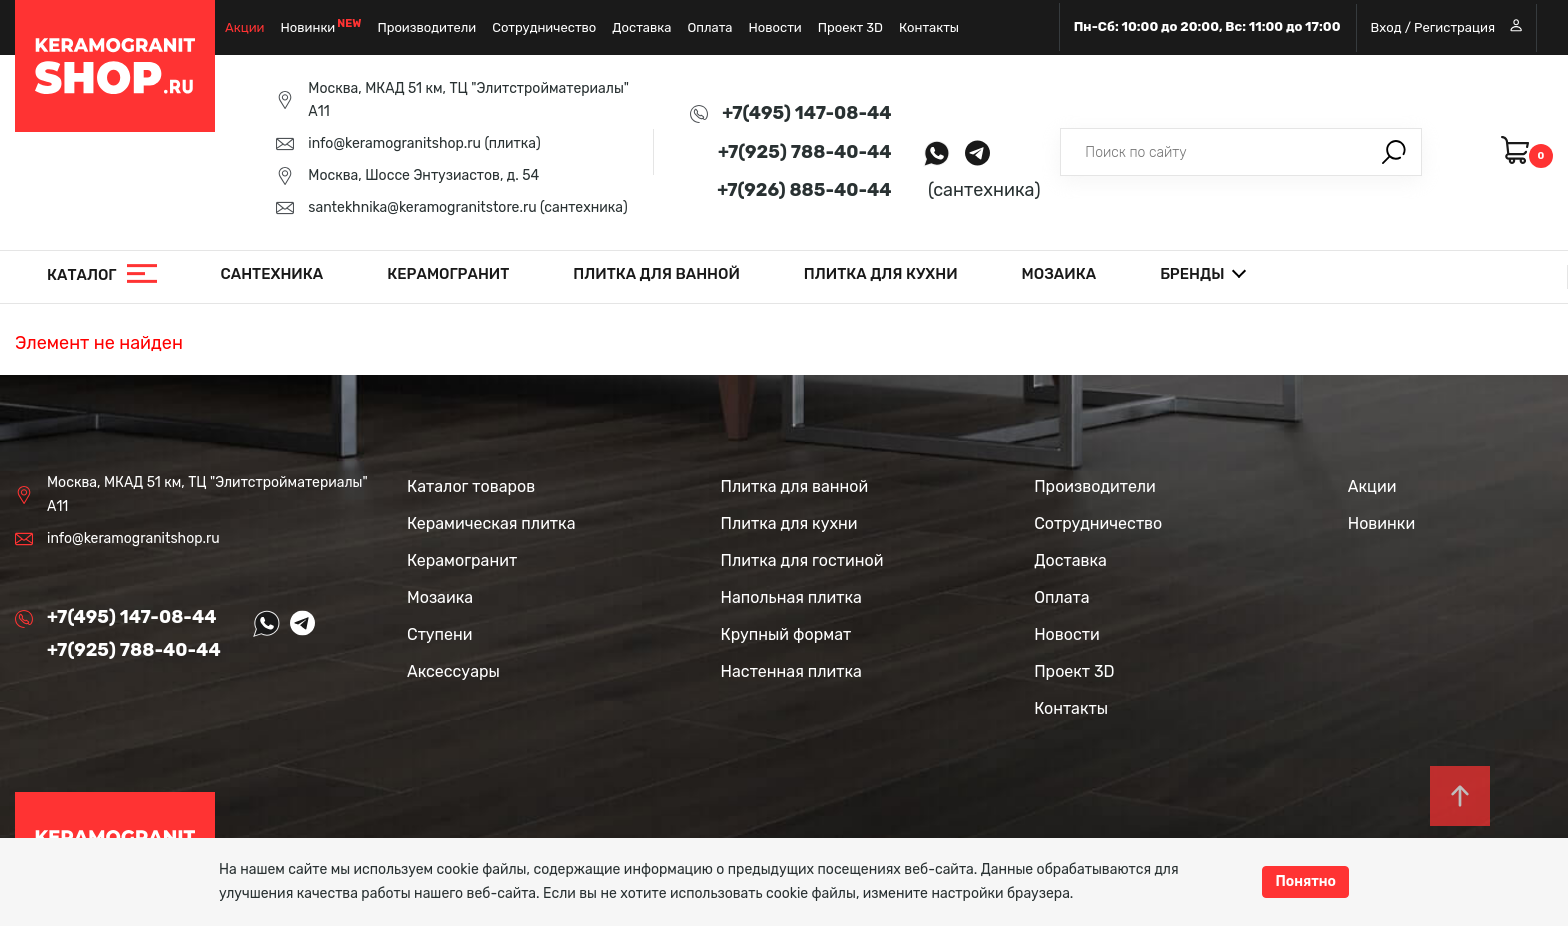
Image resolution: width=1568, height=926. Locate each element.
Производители (426, 27)
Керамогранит (448, 274)
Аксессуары (453, 671)
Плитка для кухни (881, 274)
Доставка (641, 27)
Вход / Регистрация (1446, 27)
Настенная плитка (791, 671)
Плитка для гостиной (802, 560)
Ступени (440, 634)
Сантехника (272, 274)
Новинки (308, 27)
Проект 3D (850, 27)
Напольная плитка (791, 597)
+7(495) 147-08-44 (806, 113)
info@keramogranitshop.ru (394, 143)
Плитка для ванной (656, 274)
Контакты (929, 27)
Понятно (1305, 881)
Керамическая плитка (491, 523)
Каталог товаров (471, 486)
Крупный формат (786, 634)
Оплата (709, 27)
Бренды (1192, 274)
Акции (245, 27)
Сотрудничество (544, 27)
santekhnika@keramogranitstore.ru (422, 207)
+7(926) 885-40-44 (804, 190)
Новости (774, 27)
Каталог (82, 275)
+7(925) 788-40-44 (805, 152)
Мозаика (1059, 274)
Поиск (1394, 152)
